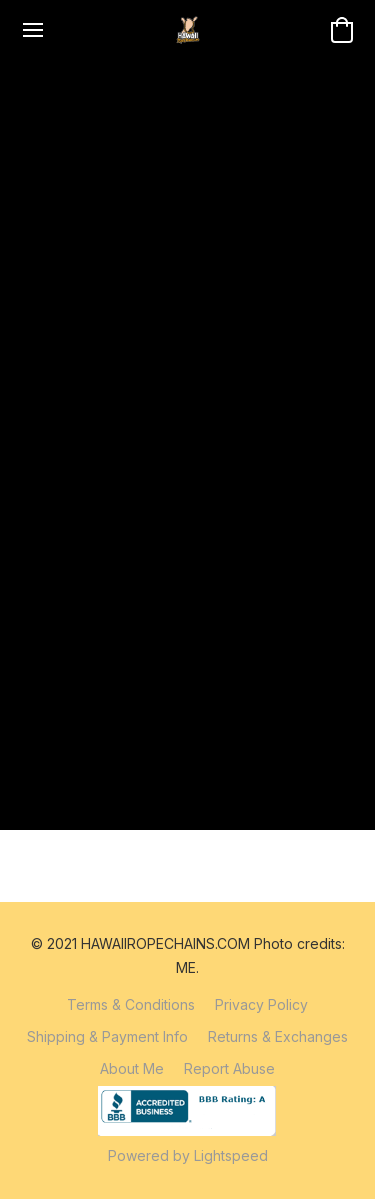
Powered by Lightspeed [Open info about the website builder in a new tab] (188, 1155)
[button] (188, 30)
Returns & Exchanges (278, 1036)
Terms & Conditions (131, 1004)
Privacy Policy (261, 1004)
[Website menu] (33, 30)
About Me (132, 1068)
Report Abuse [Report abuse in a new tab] (229, 1068)
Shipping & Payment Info (107, 1036)
